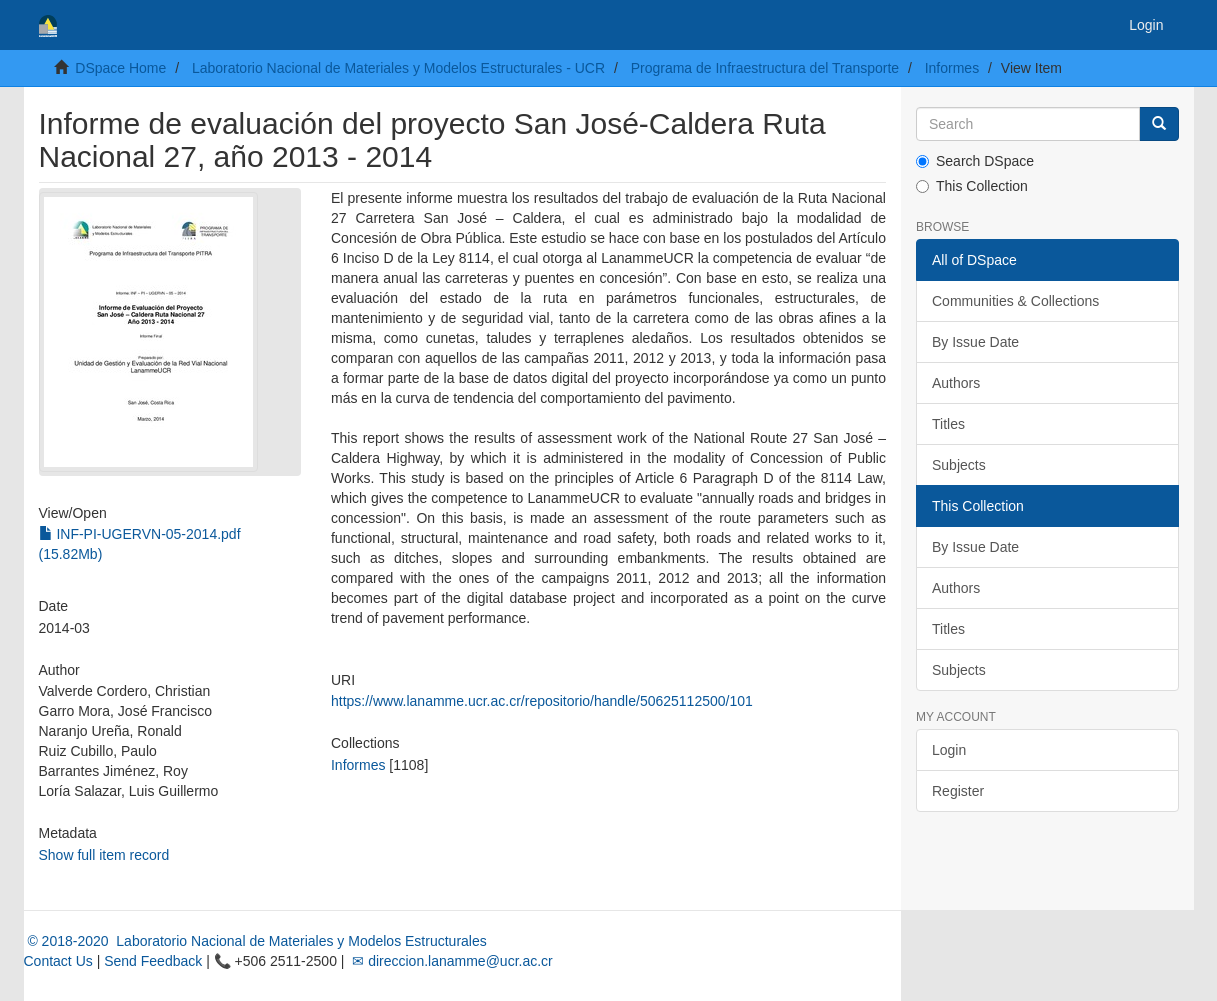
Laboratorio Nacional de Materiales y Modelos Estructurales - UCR (398, 68)
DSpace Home (120, 68)
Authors (956, 383)
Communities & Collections (1015, 301)
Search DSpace (975, 161)
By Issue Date (975, 342)
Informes (952, 68)
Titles (948, 424)
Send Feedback (153, 961)
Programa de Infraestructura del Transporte (765, 68)
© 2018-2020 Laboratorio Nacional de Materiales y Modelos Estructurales (255, 941)
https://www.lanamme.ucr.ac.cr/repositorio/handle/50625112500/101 (542, 701)
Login (949, 750)
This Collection (972, 186)
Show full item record (104, 855)
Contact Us (58, 961)
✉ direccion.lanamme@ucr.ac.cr (450, 961)
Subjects (959, 465)
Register (958, 791)
